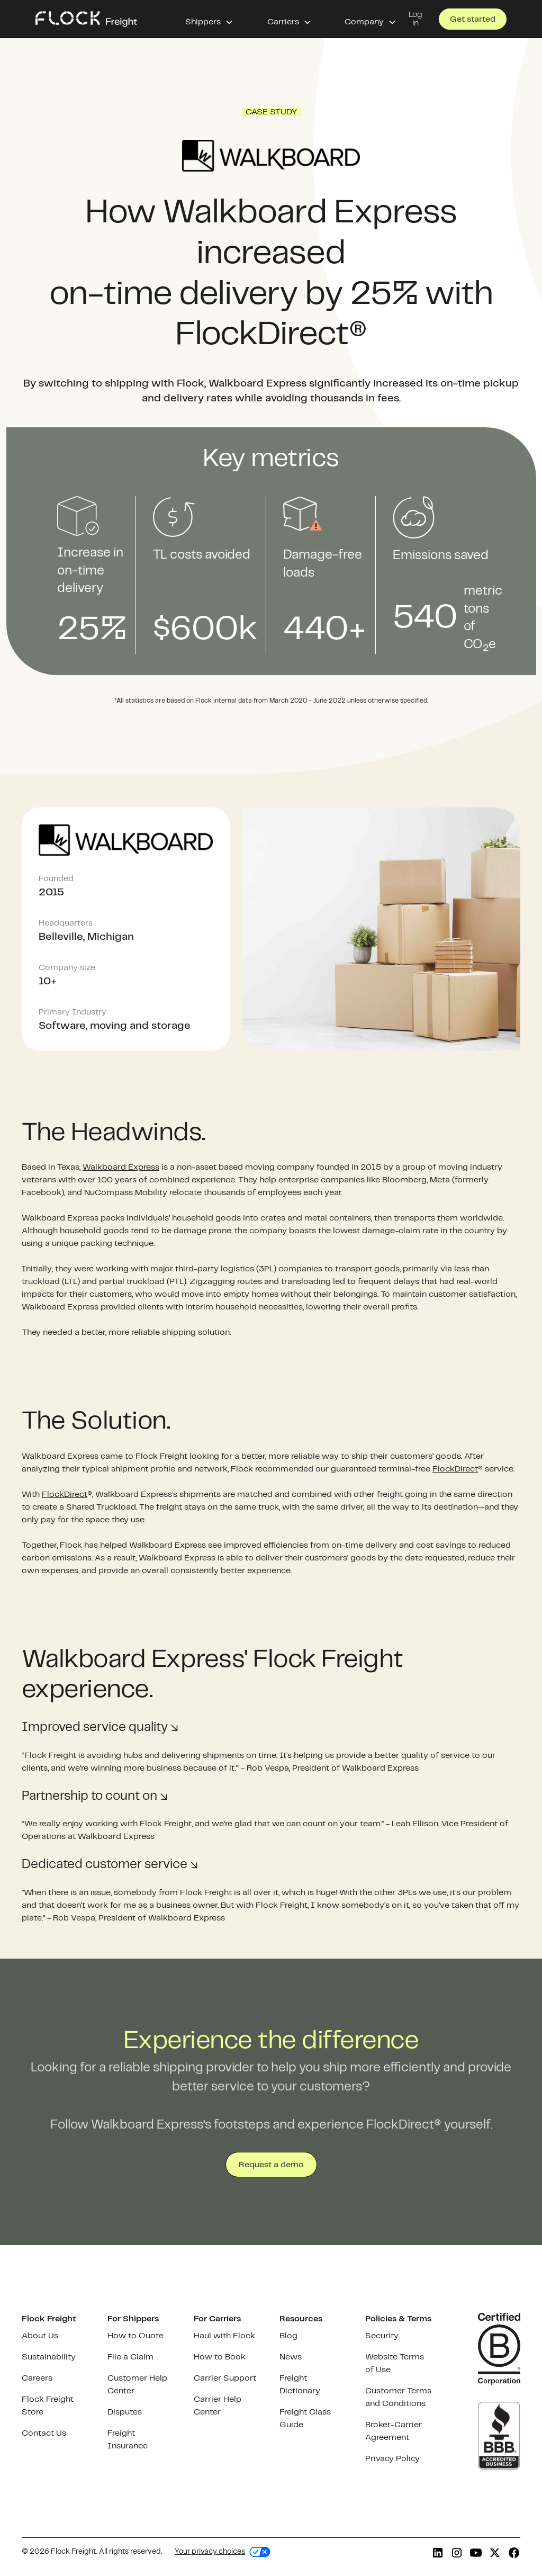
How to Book (220, 2357)
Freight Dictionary (299, 2384)
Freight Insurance (127, 2439)
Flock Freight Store (48, 2405)
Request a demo (271, 2165)
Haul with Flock (224, 2336)
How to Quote (135, 2336)
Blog (288, 2336)
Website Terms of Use (394, 2363)
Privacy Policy (392, 2459)
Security (382, 2336)
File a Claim (130, 2357)
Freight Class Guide (305, 2418)
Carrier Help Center (217, 2405)
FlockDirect (455, 1469)
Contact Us (44, 2433)
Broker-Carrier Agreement (393, 2431)
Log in (415, 19)
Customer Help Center (137, 2384)
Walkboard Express (121, 1167)
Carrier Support (225, 2378)
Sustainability (49, 2357)
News (290, 2357)
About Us (40, 2336)
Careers (37, 2378)
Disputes (124, 2412)
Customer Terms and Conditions (398, 2397)
